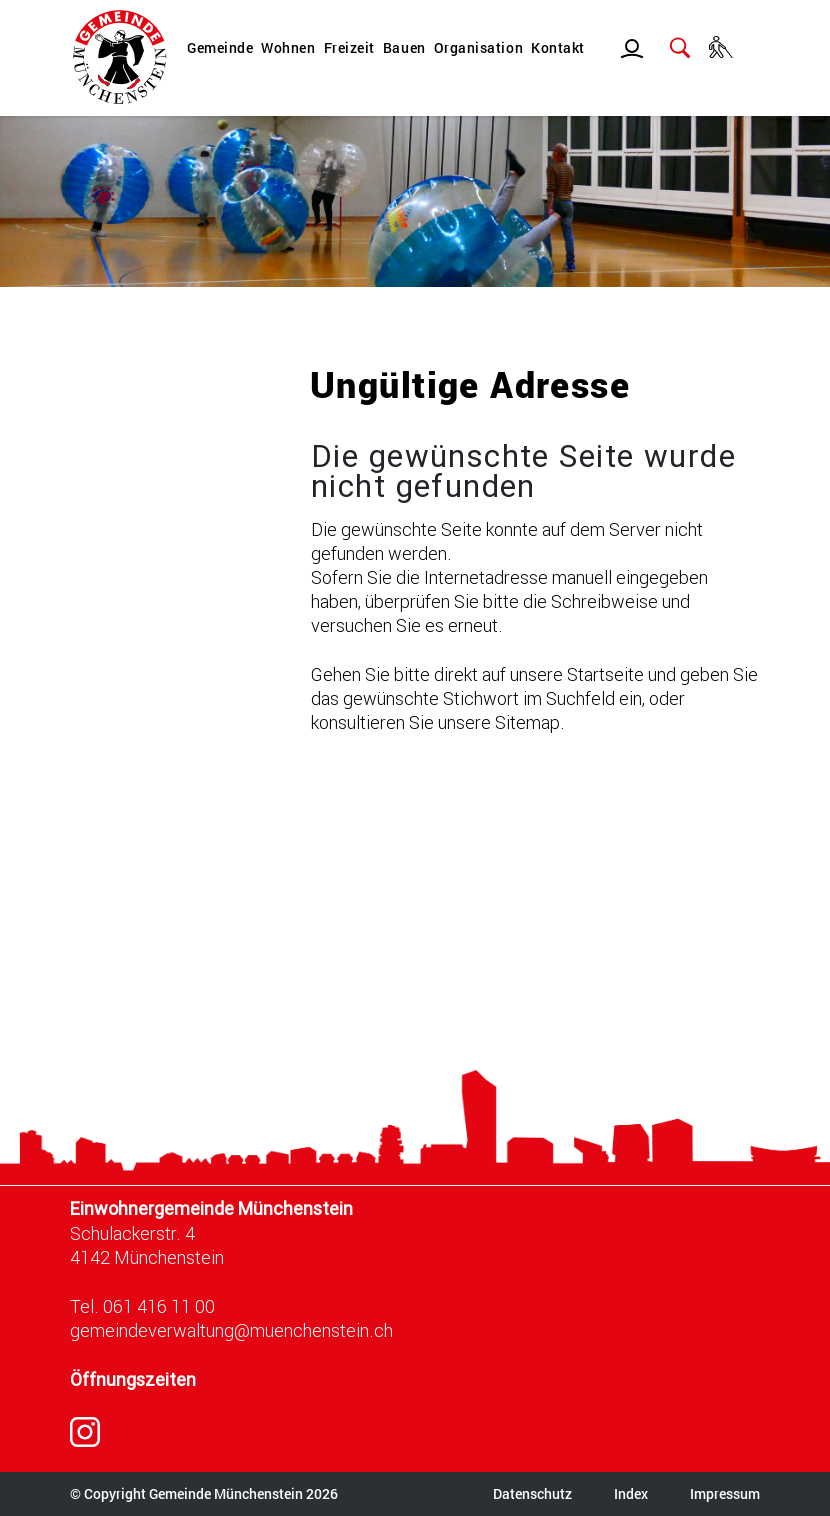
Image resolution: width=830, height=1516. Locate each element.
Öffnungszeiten (133, 1379)
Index (631, 1493)
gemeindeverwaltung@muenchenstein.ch (231, 1330)
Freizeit (349, 47)
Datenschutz (532, 1493)
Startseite (605, 674)
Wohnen (288, 47)
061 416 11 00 (159, 1306)
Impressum (725, 1493)
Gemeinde (220, 47)
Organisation (478, 47)
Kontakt (558, 47)
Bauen (404, 47)
